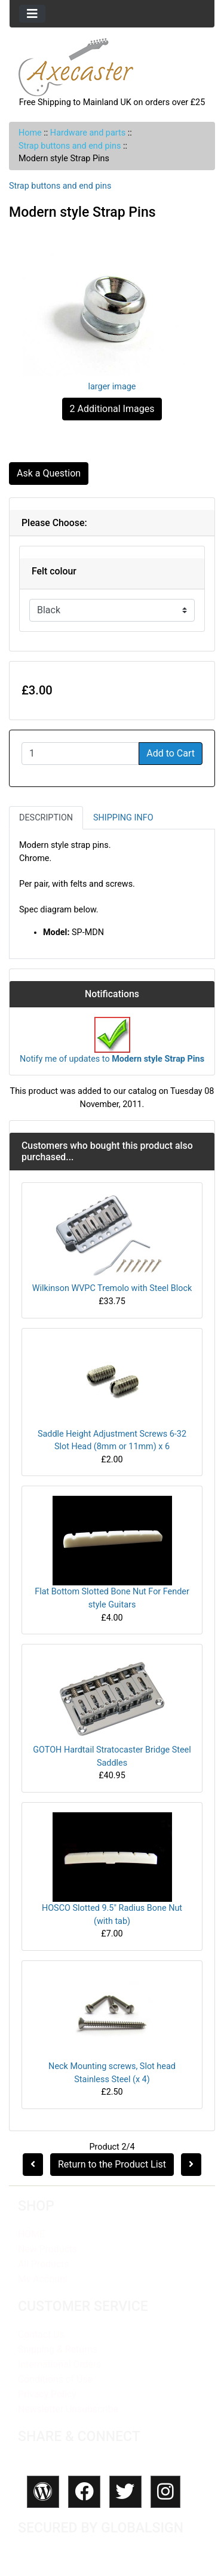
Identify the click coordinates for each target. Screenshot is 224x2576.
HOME (31, 2234)
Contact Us (41, 2334)
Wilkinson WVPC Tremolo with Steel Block (112, 1288)
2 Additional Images (112, 408)
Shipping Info (123, 818)
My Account (43, 2279)
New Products (47, 2249)
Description (46, 818)
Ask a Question (49, 473)
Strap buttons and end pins (70, 146)
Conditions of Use (55, 2379)
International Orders (59, 2364)
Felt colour (54, 571)
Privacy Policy (47, 2394)
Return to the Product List (112, 2164)
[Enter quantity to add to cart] (80, 753)
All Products (43, 2264)
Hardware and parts (87, 133)
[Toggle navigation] (32, 14)
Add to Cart (170, 753)
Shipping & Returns (57, 2349)
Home (30, 133)
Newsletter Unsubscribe (68, 2409)
